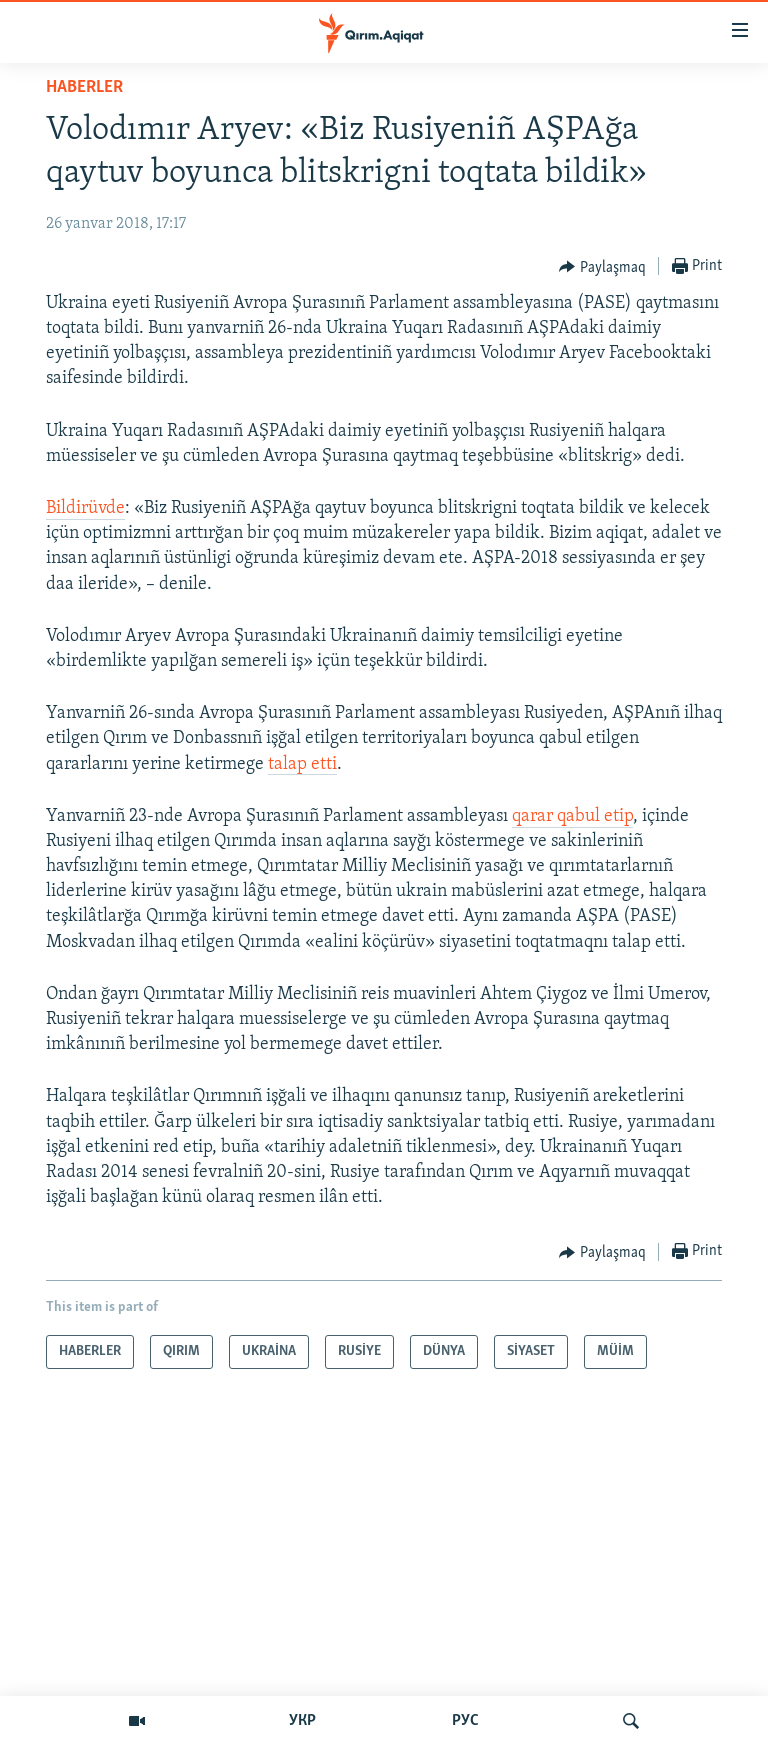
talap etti (302, 764)
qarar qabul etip (572, 816)
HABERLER (84, 87)
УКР (302, 1721)
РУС (465, 1721)
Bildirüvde (85, 508)
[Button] (602, 267)
